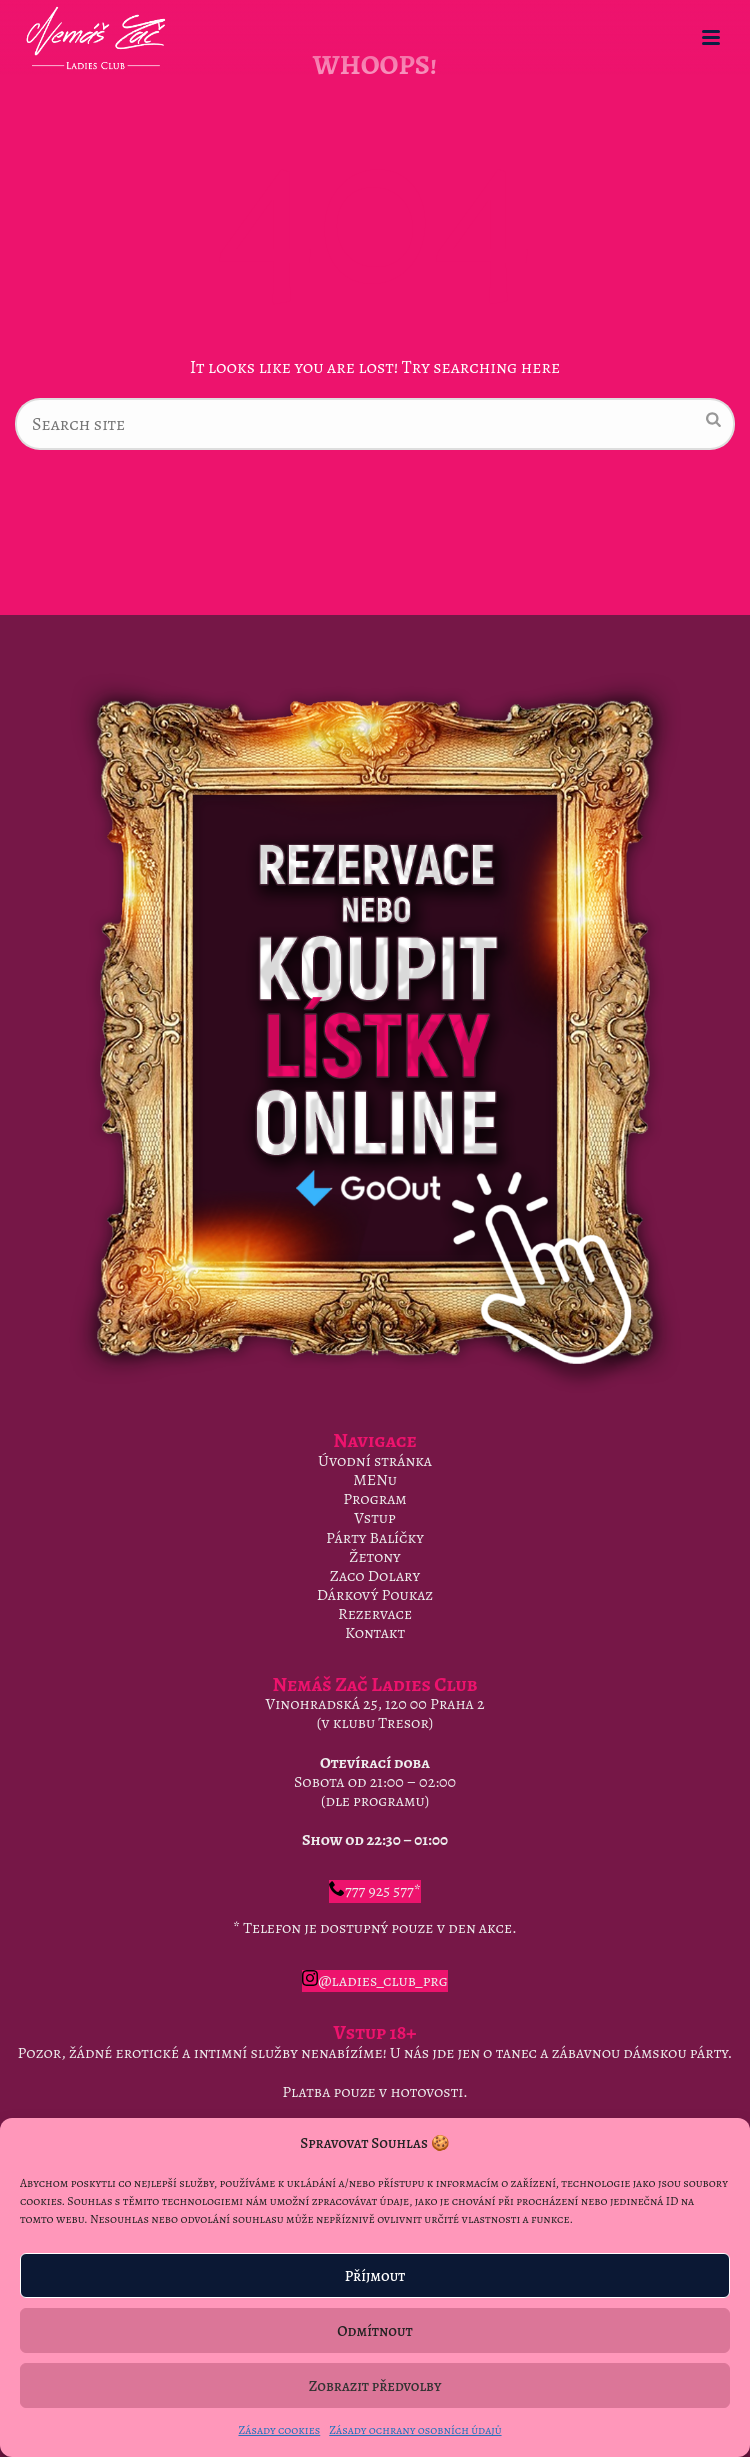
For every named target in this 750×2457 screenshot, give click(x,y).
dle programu (374, 1801)
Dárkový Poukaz (375, 1595)
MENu (375, 1480)
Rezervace (375, 1614)
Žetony (374, 1557)
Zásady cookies (279, 2430)
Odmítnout (374, 2331)
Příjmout (375, 2276)
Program (375, 1499)
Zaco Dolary (375, 1576)
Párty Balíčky (375, 1538)
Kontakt (375, 1633)
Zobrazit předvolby (375, 2386)
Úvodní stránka (375, 1461)
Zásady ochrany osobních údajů (415, 2430)
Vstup (374, 1518)
